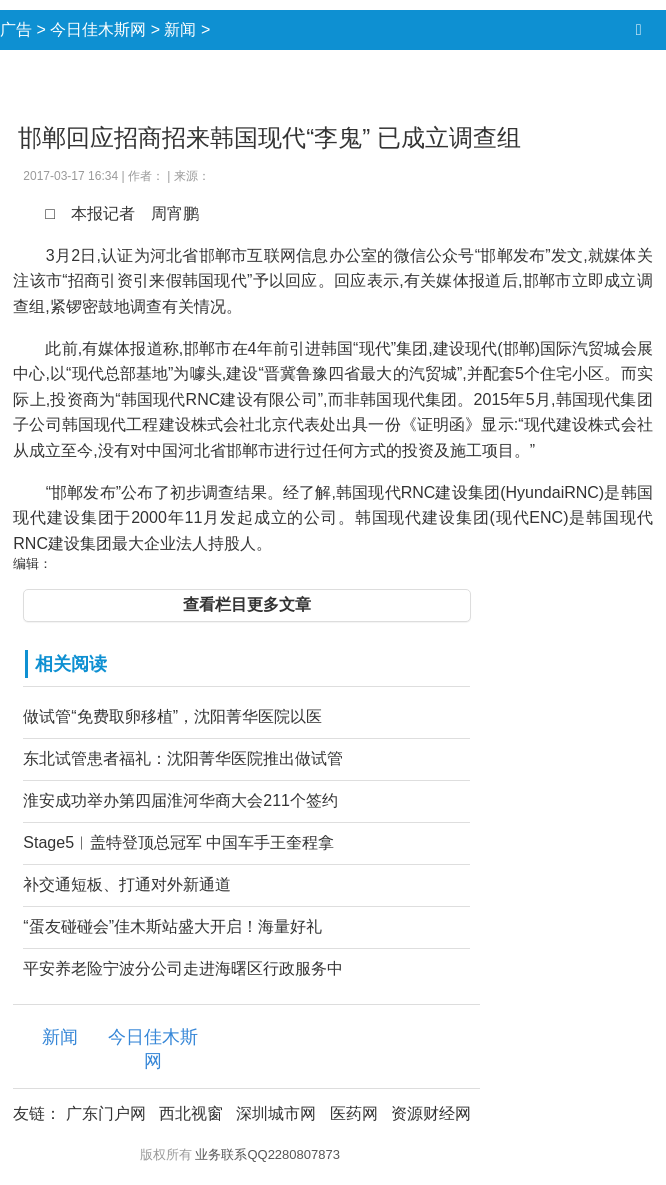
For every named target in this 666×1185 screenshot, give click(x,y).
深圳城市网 (276, 1113)
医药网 (354, 1113)
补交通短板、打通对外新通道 (127, 884)
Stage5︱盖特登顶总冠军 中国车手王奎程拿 (178, 842)
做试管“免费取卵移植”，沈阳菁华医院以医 (172, 716)
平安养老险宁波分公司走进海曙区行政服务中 (183, 968)
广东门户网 (106, 1113)
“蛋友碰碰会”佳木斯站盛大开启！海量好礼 (172, 926)
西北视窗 (191, 1113)
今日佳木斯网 (98, 29)
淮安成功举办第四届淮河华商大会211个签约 (180, 800)
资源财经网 (431, 1113)
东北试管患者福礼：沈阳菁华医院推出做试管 (183, 758)
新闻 (180, 29)
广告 (16, 29)
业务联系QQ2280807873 (267, 1154)
